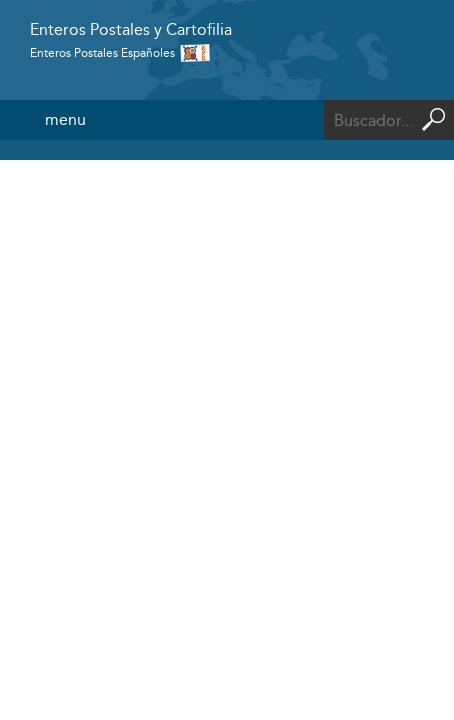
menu (65, 119)
